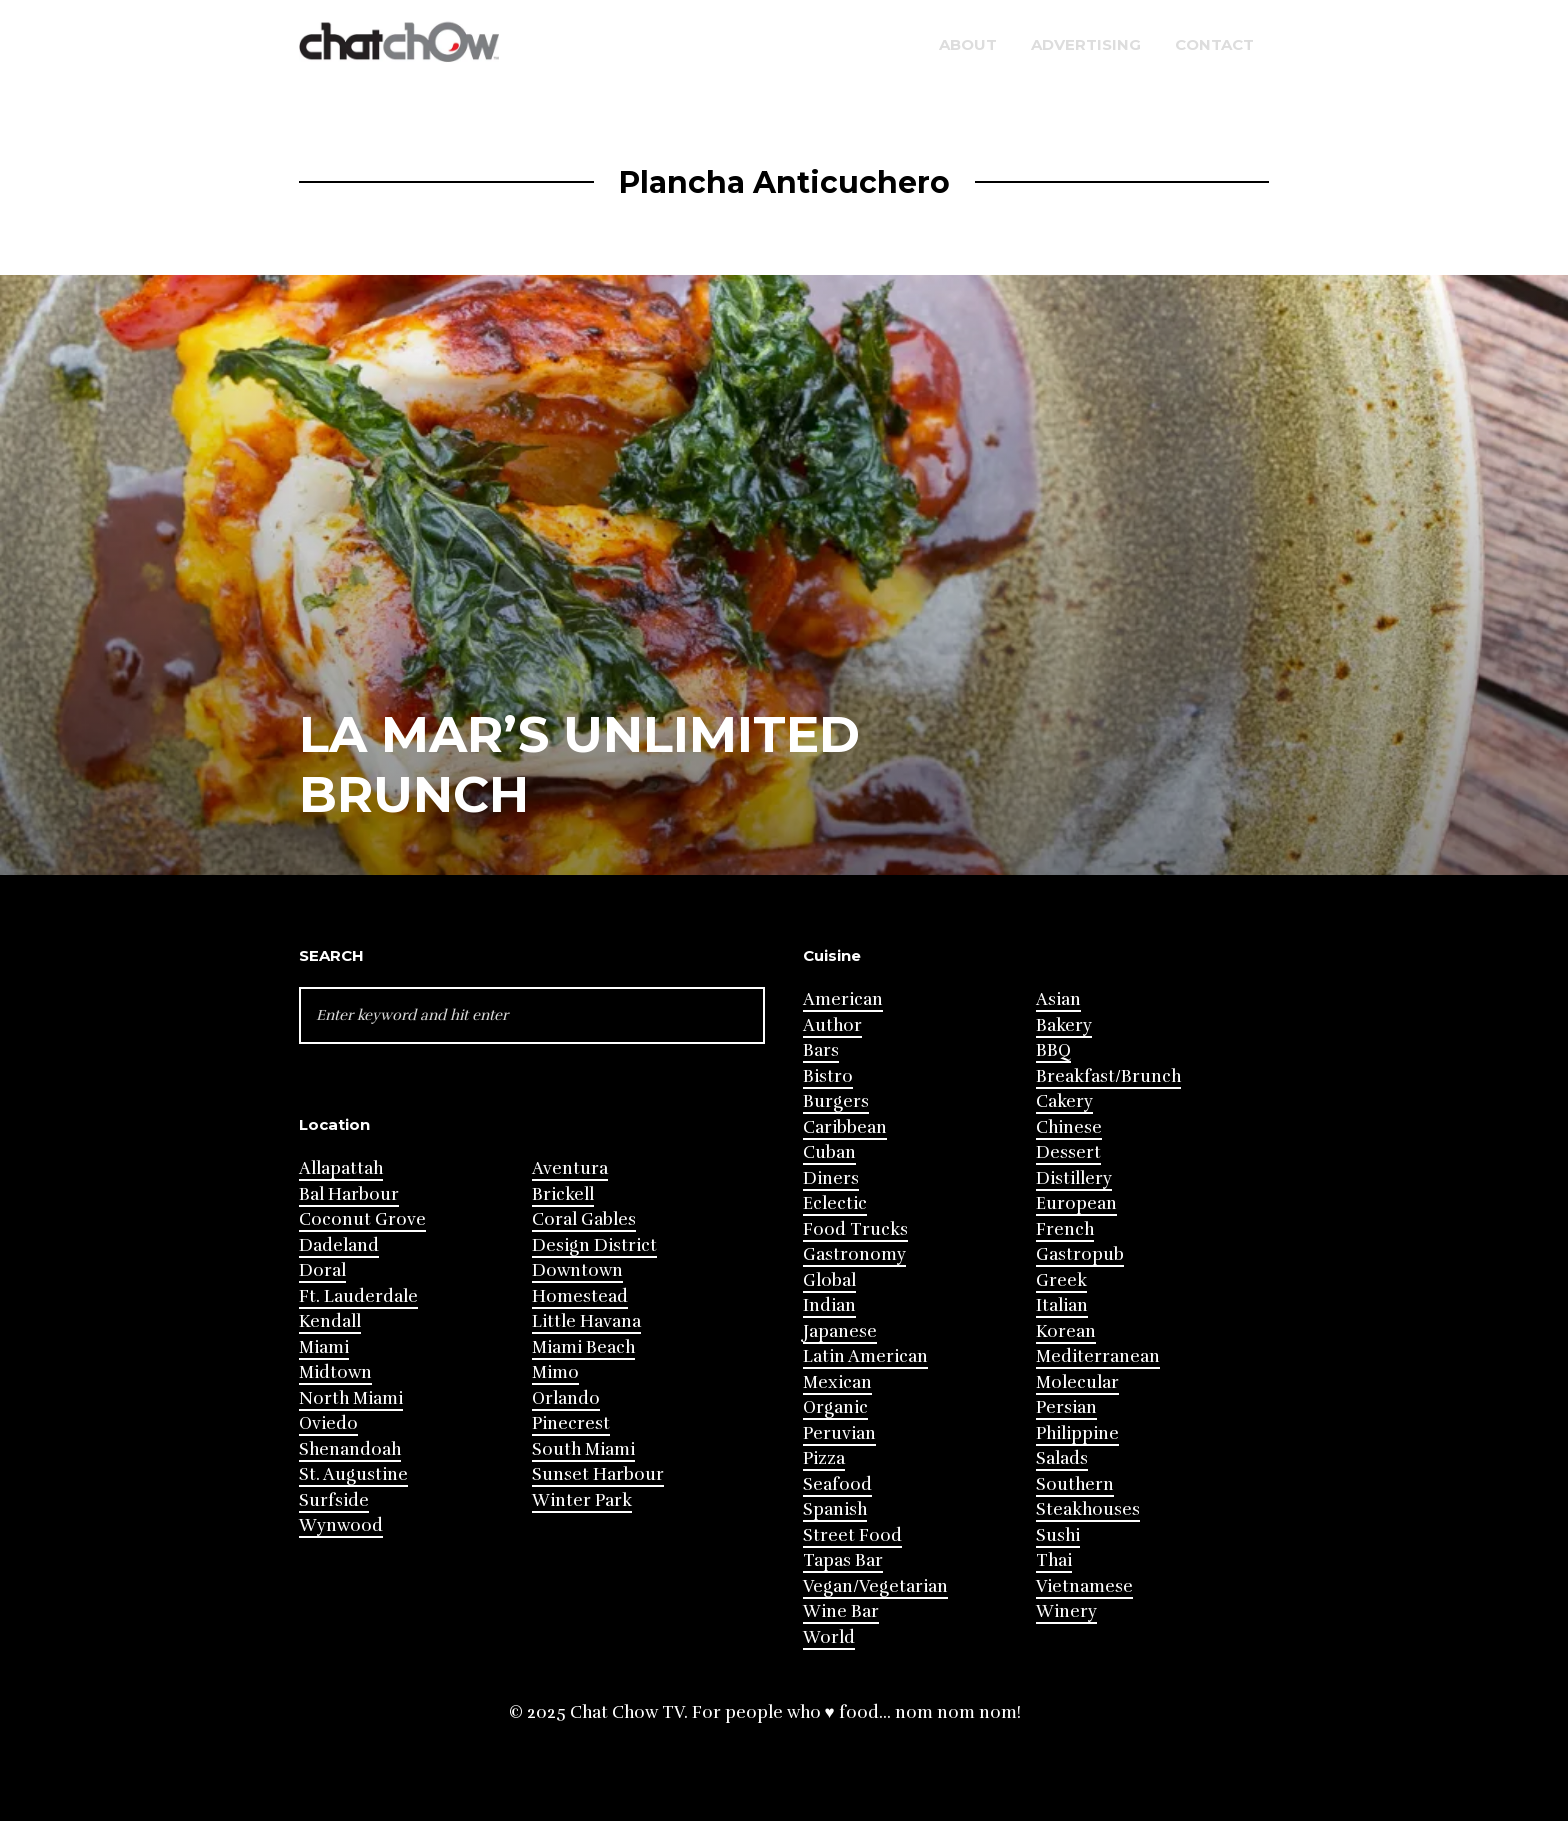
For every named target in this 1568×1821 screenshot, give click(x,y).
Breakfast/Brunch (1108, 1076)
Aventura (570, 1168)
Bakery (1064, 1025)
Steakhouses (1088, 1509)
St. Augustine (353, 1474)
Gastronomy (854, 1254)
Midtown (335, 1372)
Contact (1214, 44)
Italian (1062, 1305)
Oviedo (328, 1423)
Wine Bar (841, 1611)
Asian (1058, 999)
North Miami (351, 1398)
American (843, 999)
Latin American (865, 1356)
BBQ (1053, 1050)
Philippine (1077, 1433)
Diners (831, 1178)
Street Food (852, 1535)
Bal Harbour (349, 1194)
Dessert (1068, 1152)
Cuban (829, 1152)
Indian (829, 1305)
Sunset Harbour (598, 1474)
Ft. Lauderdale (358, 1296)
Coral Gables (584, 1219)
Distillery (1074, 1178)
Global (829, 1280)
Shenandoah (350, 1449)
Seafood (837, 1484)
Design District (594, 1245)
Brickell (563, 1194)
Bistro (828, 1076)
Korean (1066, 1331)
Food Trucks (855, 1229)
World (829, 1637)
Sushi (1058, 1535)
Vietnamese (1084, 1586)
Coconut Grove (362, 1219)
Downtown (577, 1270)
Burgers (836, 1101)
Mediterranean (1098, 1356)
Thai (1054, 1560)
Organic (835, 1407)
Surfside (334, 1500)
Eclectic (835, 1203)
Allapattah (341, 1168)
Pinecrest (571, 1423)
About (968, 44)
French (1065, 1229)
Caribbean (845, 1127)
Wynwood (341, 1525)
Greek (1061, 1280)
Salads (1062, 1458)
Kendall (330, 1321)
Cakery (1064, 1101)
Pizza (824, 1458)
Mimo (555, 1372)
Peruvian (839, 1433)
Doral (322, 1270)
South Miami (583, 1449)
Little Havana (586, 1321)
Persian (1066, 1407)
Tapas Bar (843, 1560)
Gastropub (1080, 1254)
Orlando (566, 1398)
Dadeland (339, 1245)
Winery (1066, 1611)
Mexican (837, 1382)
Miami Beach (583, 1347)
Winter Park (582, 1500)
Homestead (580, 1296)
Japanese (840, 1331)
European (1076, 1203)
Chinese (1069, 1127)
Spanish (835, 1509)
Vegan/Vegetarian (875, 1586)
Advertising (1086, 44)
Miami (324, 1347)
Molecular (1077, 1382)
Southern (1075, 1484)
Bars (821, 1050)
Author (832, 1025)
